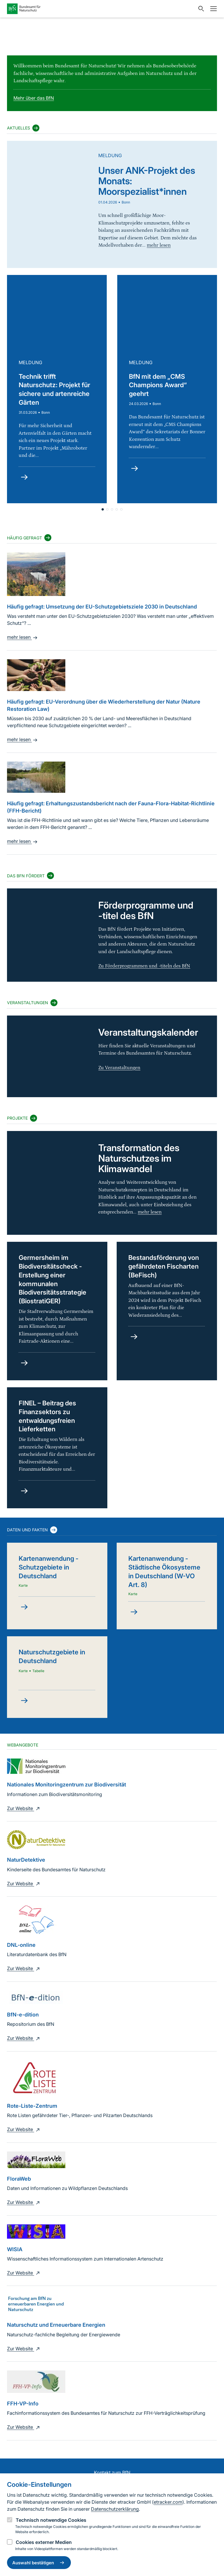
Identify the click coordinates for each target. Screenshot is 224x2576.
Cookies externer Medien (44, 2542)
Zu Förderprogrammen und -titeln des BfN (144, 966)
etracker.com (168, 2502)
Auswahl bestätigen (39, 2562)
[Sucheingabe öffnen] (200, 8)
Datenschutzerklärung (115, 2509)
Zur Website (24, 1808)
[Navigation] (212, 8)
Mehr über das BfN (33, 98)
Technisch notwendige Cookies (51, 2520)
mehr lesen (23, 637)
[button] (112, 509)
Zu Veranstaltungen (119, 1068)
